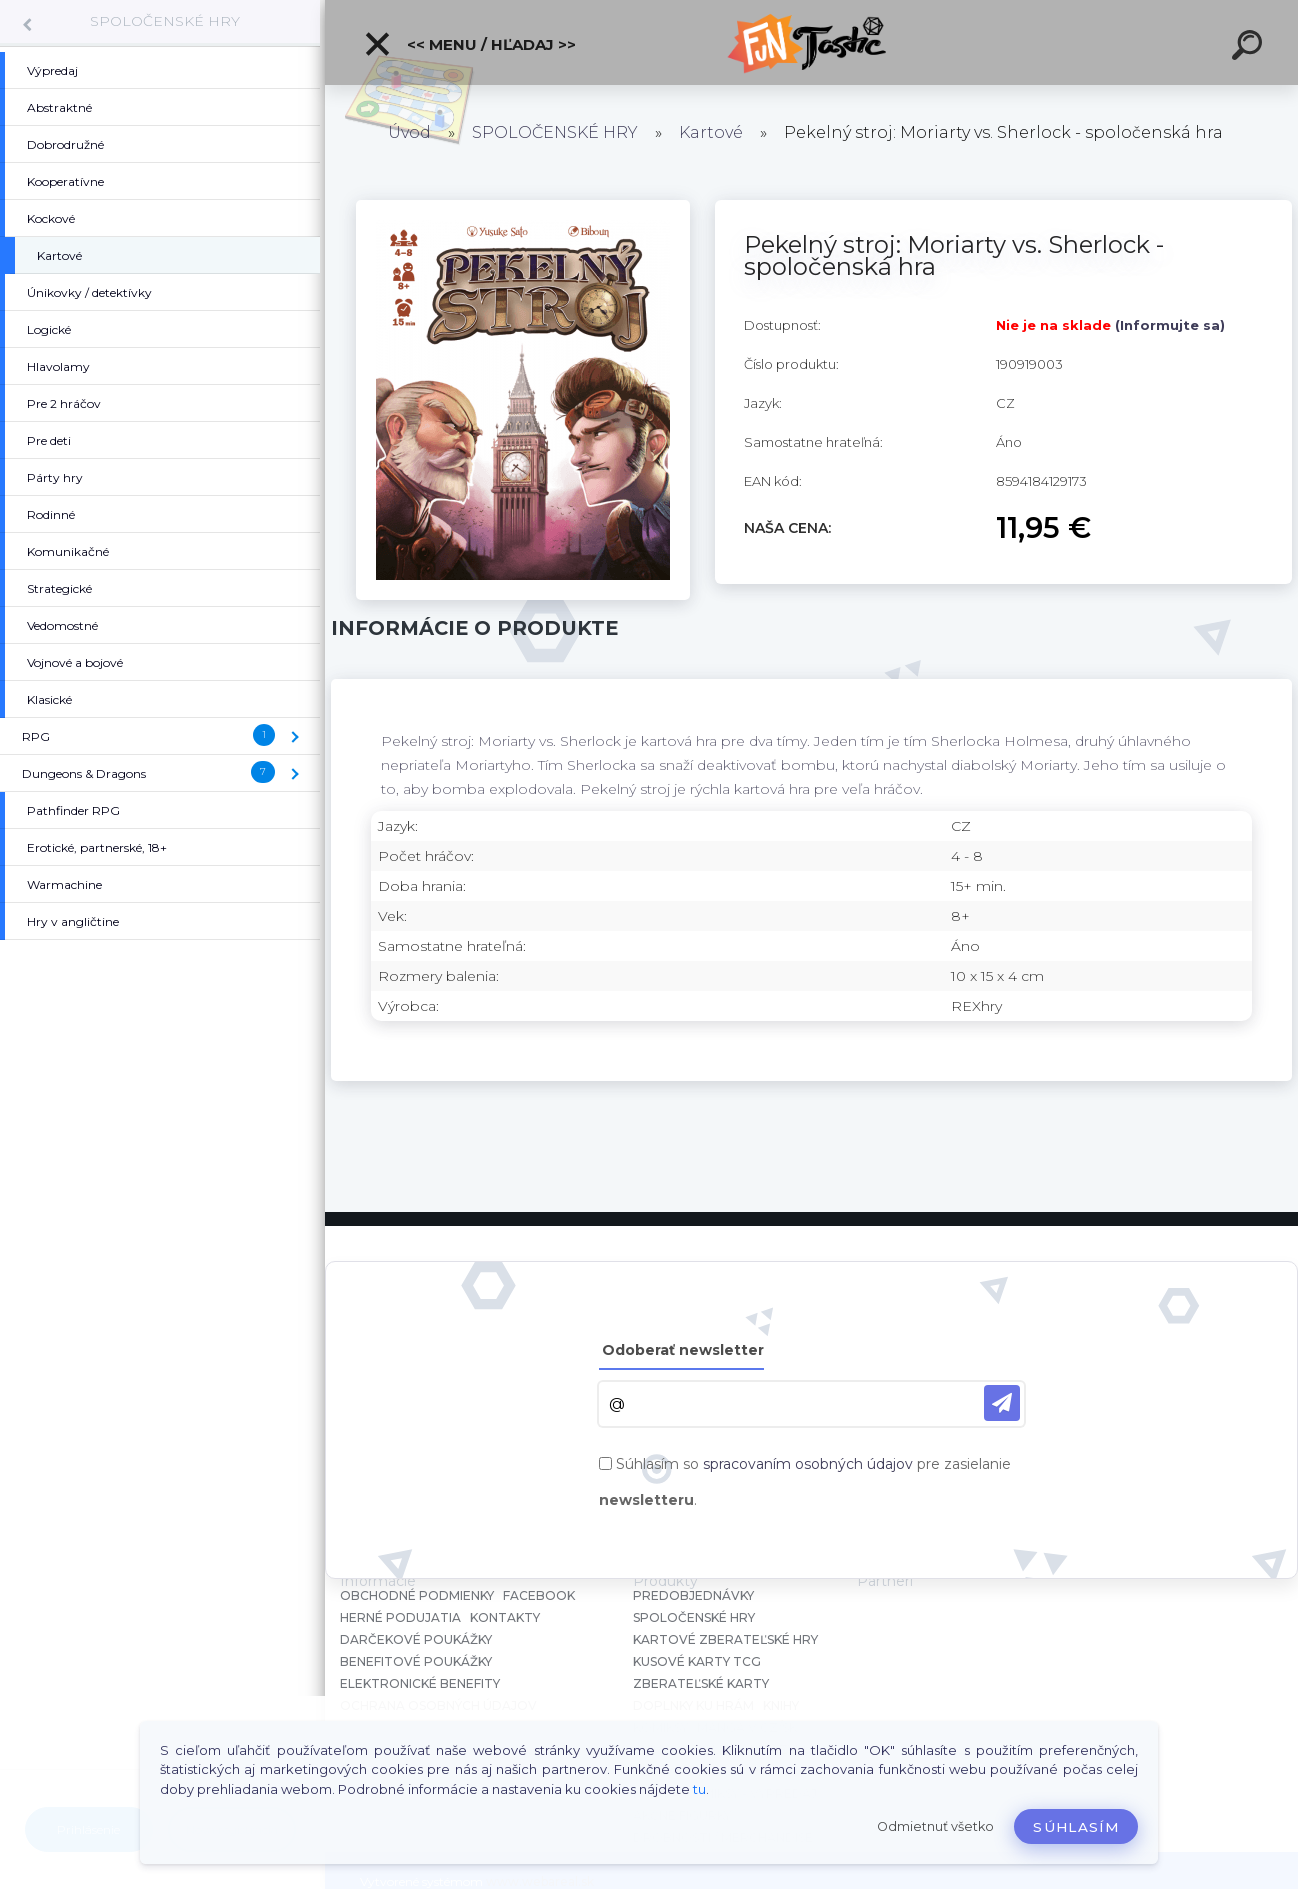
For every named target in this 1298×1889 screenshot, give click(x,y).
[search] (1250, 48)
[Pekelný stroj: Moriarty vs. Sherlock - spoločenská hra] (523, 207)
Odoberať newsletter (683, 1350)
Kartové (711, 132)
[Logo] (811, 42)
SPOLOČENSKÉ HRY (165, 21)
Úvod (409, 132)
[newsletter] (1002, 1403)
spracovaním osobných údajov (808, 1464)
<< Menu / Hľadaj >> (469, 44)
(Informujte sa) (1170, 325)
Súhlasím (1076, 1827)
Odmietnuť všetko (935, 1826)
